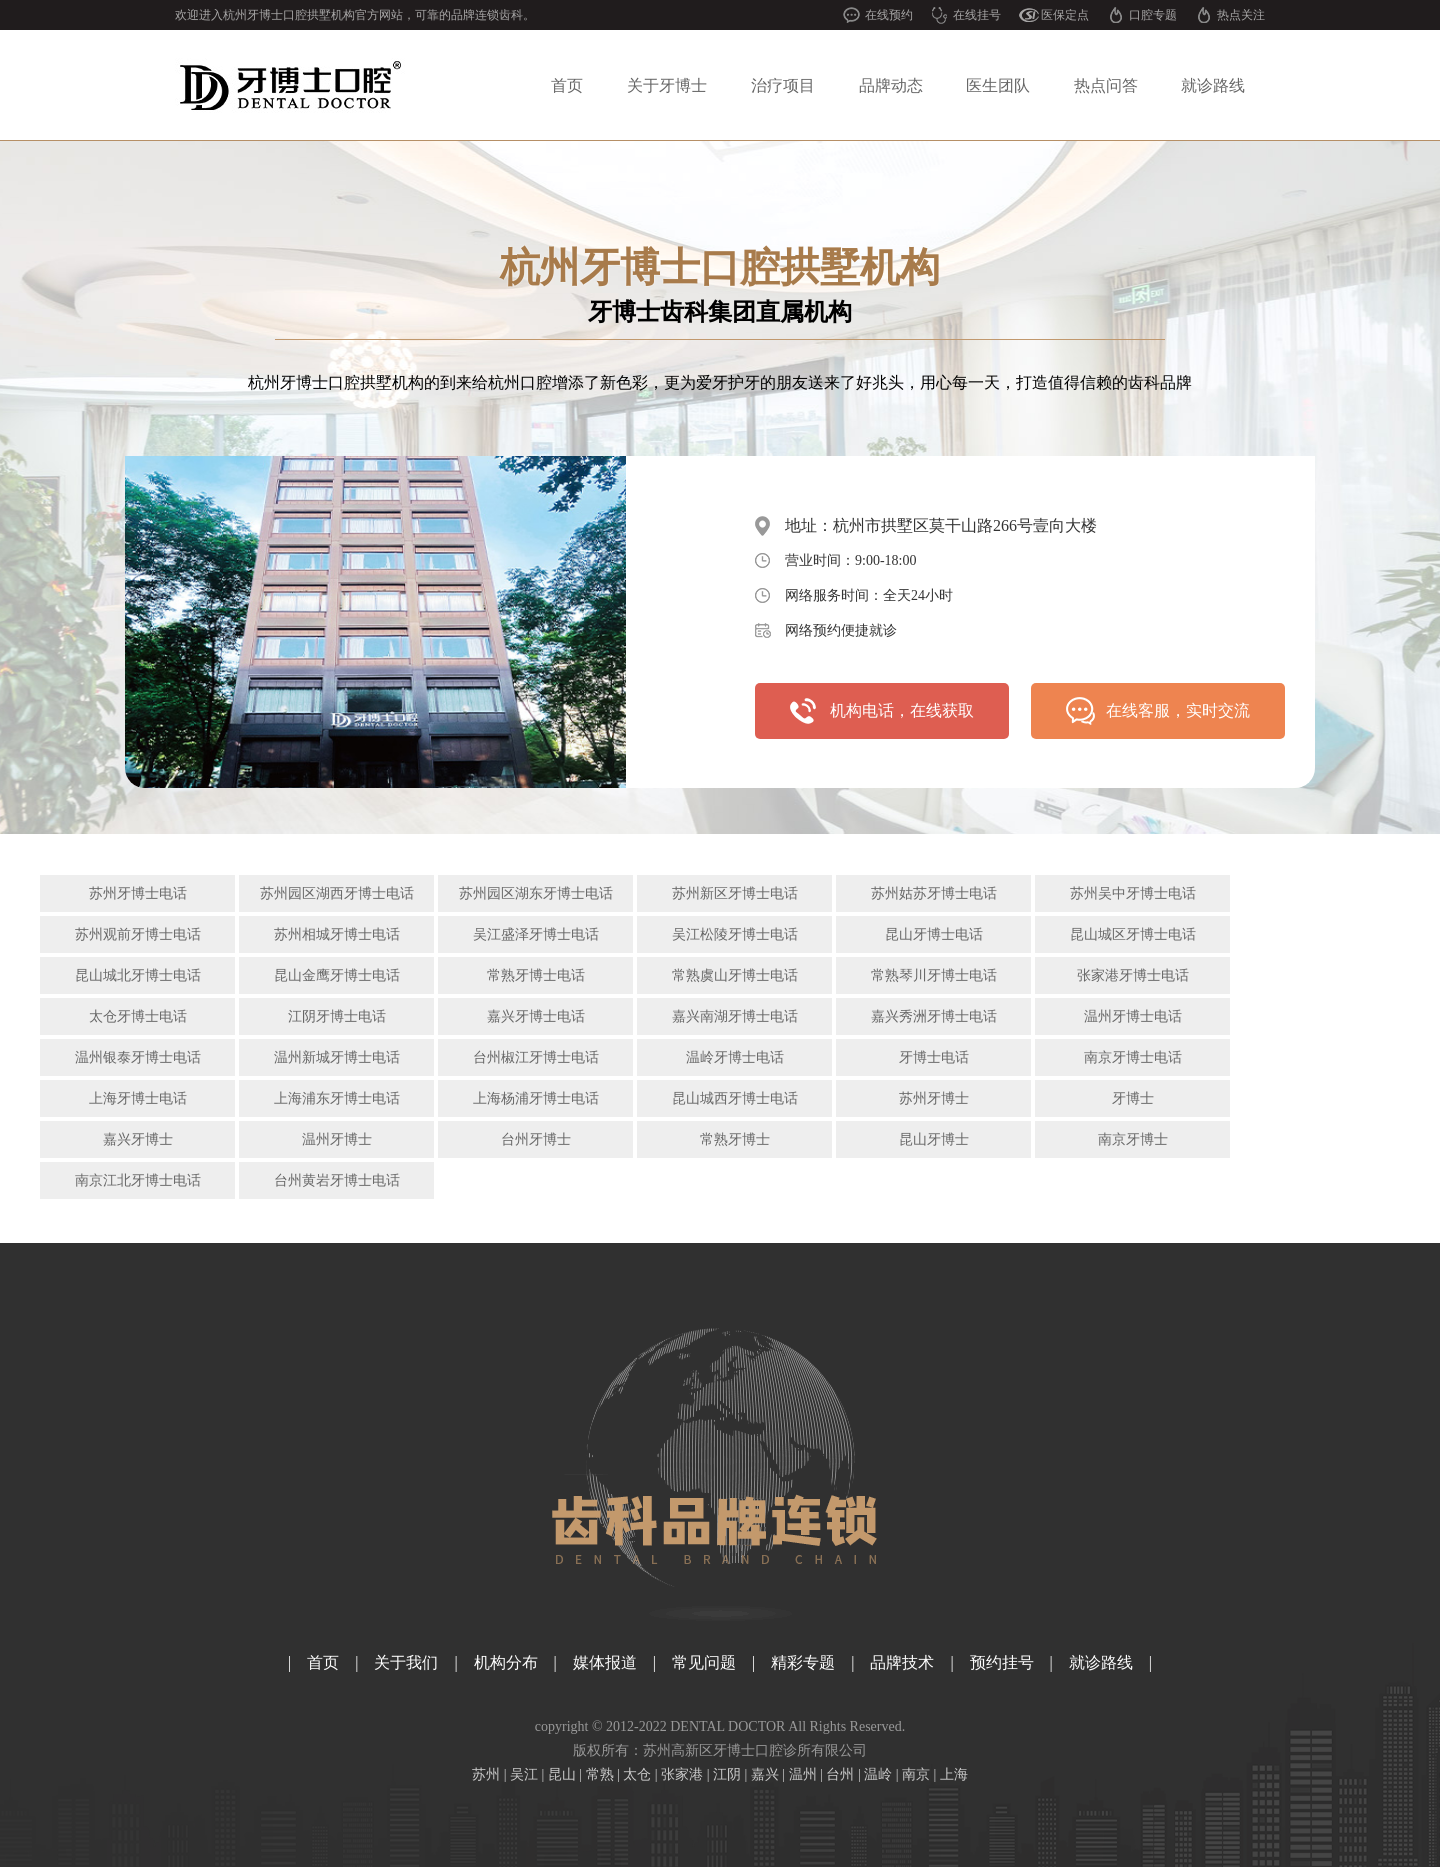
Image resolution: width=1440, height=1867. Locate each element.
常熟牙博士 (735, 1139)
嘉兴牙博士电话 (536, 1016)
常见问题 (704, 1662)
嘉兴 (765, 1774)
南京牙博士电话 (1133, 1057)
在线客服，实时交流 (1178, 710)
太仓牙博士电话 (138, 1016)
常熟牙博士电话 (536, 975)
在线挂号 (977, 15)
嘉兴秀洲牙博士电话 (934, 1016)
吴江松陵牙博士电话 (735, 934)
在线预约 (889, 15)
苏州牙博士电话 (138, 893)
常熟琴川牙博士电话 (934, 975)
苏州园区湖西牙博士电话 (337, 893)
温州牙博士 (337, 1139)
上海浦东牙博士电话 (337, 1098)
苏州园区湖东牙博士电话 (536, 893)
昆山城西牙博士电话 (735, 1098)
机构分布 (506, 1662)
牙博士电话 (934, 1057)
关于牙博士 (667, 85)
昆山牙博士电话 (934, 934)
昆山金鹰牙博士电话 (337, 975)
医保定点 (1065, 15)
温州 (803, 1774)
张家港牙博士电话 (1133, 975)
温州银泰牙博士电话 (138, 1057)
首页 (567, 85)
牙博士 (1133, 1098)
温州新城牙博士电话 (337, 1057)
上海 (954, 1774)
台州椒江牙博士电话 (536, 1057)
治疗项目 (783, 85)
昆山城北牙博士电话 (138, 975)
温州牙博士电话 (1133, 1016)
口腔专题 (1153, 15)
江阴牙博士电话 (337, 1016)
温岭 (878, 1774)
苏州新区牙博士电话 (735, 893)
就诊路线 (1213, 85)
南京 (916, 1774)
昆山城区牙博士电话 (1133, 934)
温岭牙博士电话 (735, 1057)
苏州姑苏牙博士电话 (934, 893)
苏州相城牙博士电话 (337, 934)
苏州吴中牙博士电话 (1133, 893)
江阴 (727, 1774)
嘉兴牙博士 (138, 1139)
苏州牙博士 (934, 1098)
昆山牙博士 (934, 1139)
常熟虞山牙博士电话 (735, 975)
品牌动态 (891, 85)
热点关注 (1241, 15)
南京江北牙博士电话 (138, 1180)
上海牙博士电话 (138, 1098)
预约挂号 (1002, 1662)
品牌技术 (902, 1662)
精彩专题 (803, 1662)
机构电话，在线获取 (902, 710)
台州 (840, 1774)
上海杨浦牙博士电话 (536, 1098)
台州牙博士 (536, 1139)
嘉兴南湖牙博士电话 (735, 1016)
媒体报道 (605, 1662)
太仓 (637, 1774)
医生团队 (998, 85)
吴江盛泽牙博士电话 (536, 934)
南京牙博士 (1133, 1139)
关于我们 (406, 1662)
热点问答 (1106, 85)
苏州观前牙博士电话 (138, 934)
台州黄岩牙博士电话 (337, 1180)
